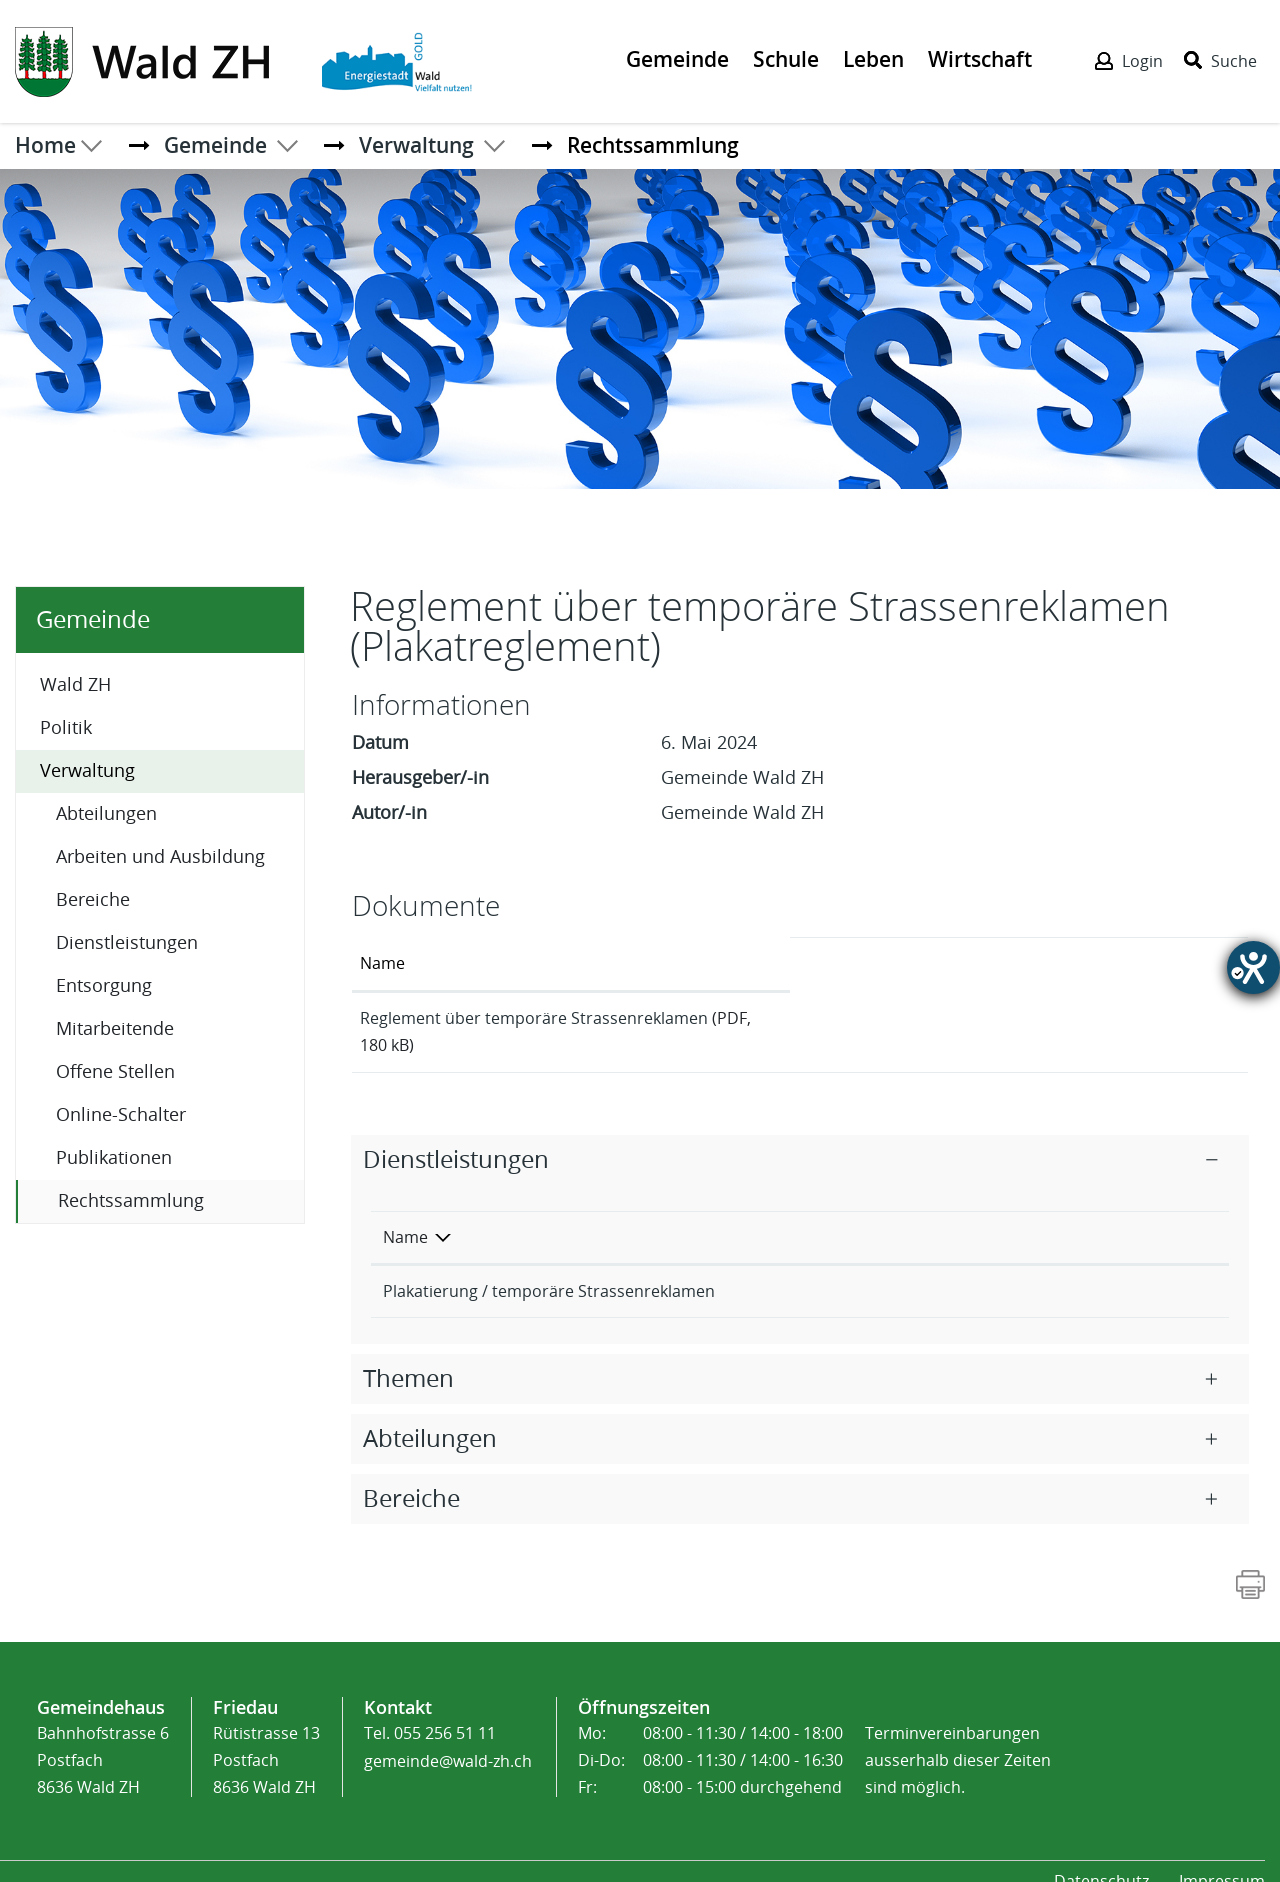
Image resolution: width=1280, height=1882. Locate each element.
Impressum (1222, 1858)
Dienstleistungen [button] (456, 1137)
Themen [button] (408, 1356)
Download (1168, 1020)
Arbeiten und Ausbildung (160, 857)
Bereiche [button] (411, 1476)
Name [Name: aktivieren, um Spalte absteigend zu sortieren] (405, 1214)
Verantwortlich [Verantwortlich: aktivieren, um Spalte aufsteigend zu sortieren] (933, 1214)
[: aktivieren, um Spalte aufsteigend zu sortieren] (1168, 964)
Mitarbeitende (115, 1029)
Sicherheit (915, 1268)
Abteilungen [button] (430, 1416)
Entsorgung (104, 986)
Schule (786, 59)
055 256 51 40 (1117, 1268)
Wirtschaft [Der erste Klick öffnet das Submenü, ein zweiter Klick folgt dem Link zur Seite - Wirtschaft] (980, 59)
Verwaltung (87, 771)
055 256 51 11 (445, 1710)
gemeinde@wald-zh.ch (448, 1737)
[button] (215, 145)
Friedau (245, 1684)
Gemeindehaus (101, 1684)
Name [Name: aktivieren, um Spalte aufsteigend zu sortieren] (382, 963)
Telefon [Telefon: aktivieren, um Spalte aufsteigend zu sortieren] (1094, 1214)
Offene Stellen (115, 1072)
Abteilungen (106, 814)
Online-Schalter (121, 1115)
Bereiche (93, 900)
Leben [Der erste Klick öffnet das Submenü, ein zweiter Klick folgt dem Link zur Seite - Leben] (873, 59)
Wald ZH (75, 685)
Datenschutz (1101, 1858)
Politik (66, 728)
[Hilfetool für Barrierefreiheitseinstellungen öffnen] (1253, 967)
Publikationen (114, 1158)
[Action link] (144, 60)
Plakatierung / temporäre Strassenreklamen (549, 1268)
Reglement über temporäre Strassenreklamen (534, 1018)
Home (45, 145)
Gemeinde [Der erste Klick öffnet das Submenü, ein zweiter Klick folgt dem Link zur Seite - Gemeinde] (677, 59)
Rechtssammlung (181, 1199)
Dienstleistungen (127, 943)
